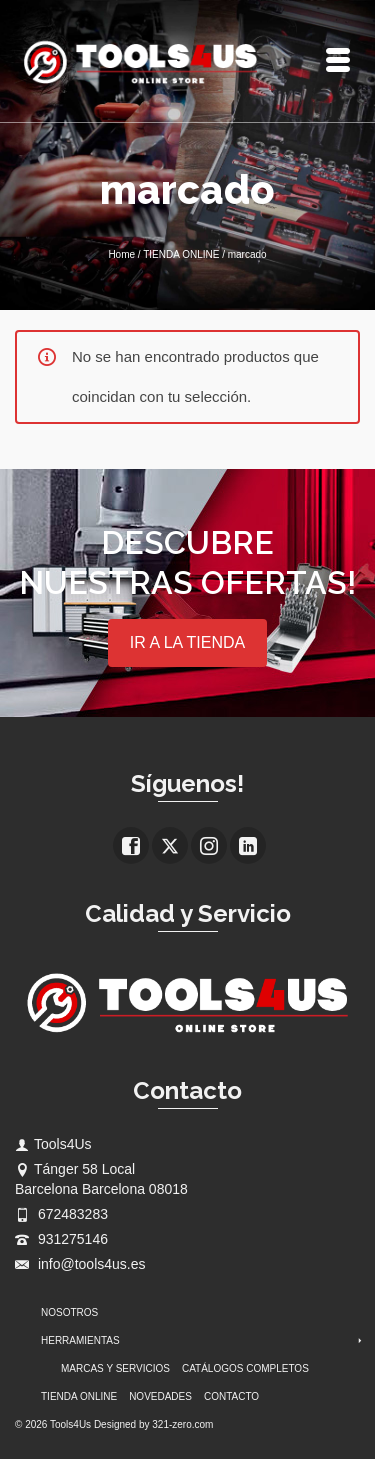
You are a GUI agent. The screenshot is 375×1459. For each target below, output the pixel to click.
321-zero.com (182, 1424)
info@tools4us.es (80, 1264)
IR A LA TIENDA (187, 642)
